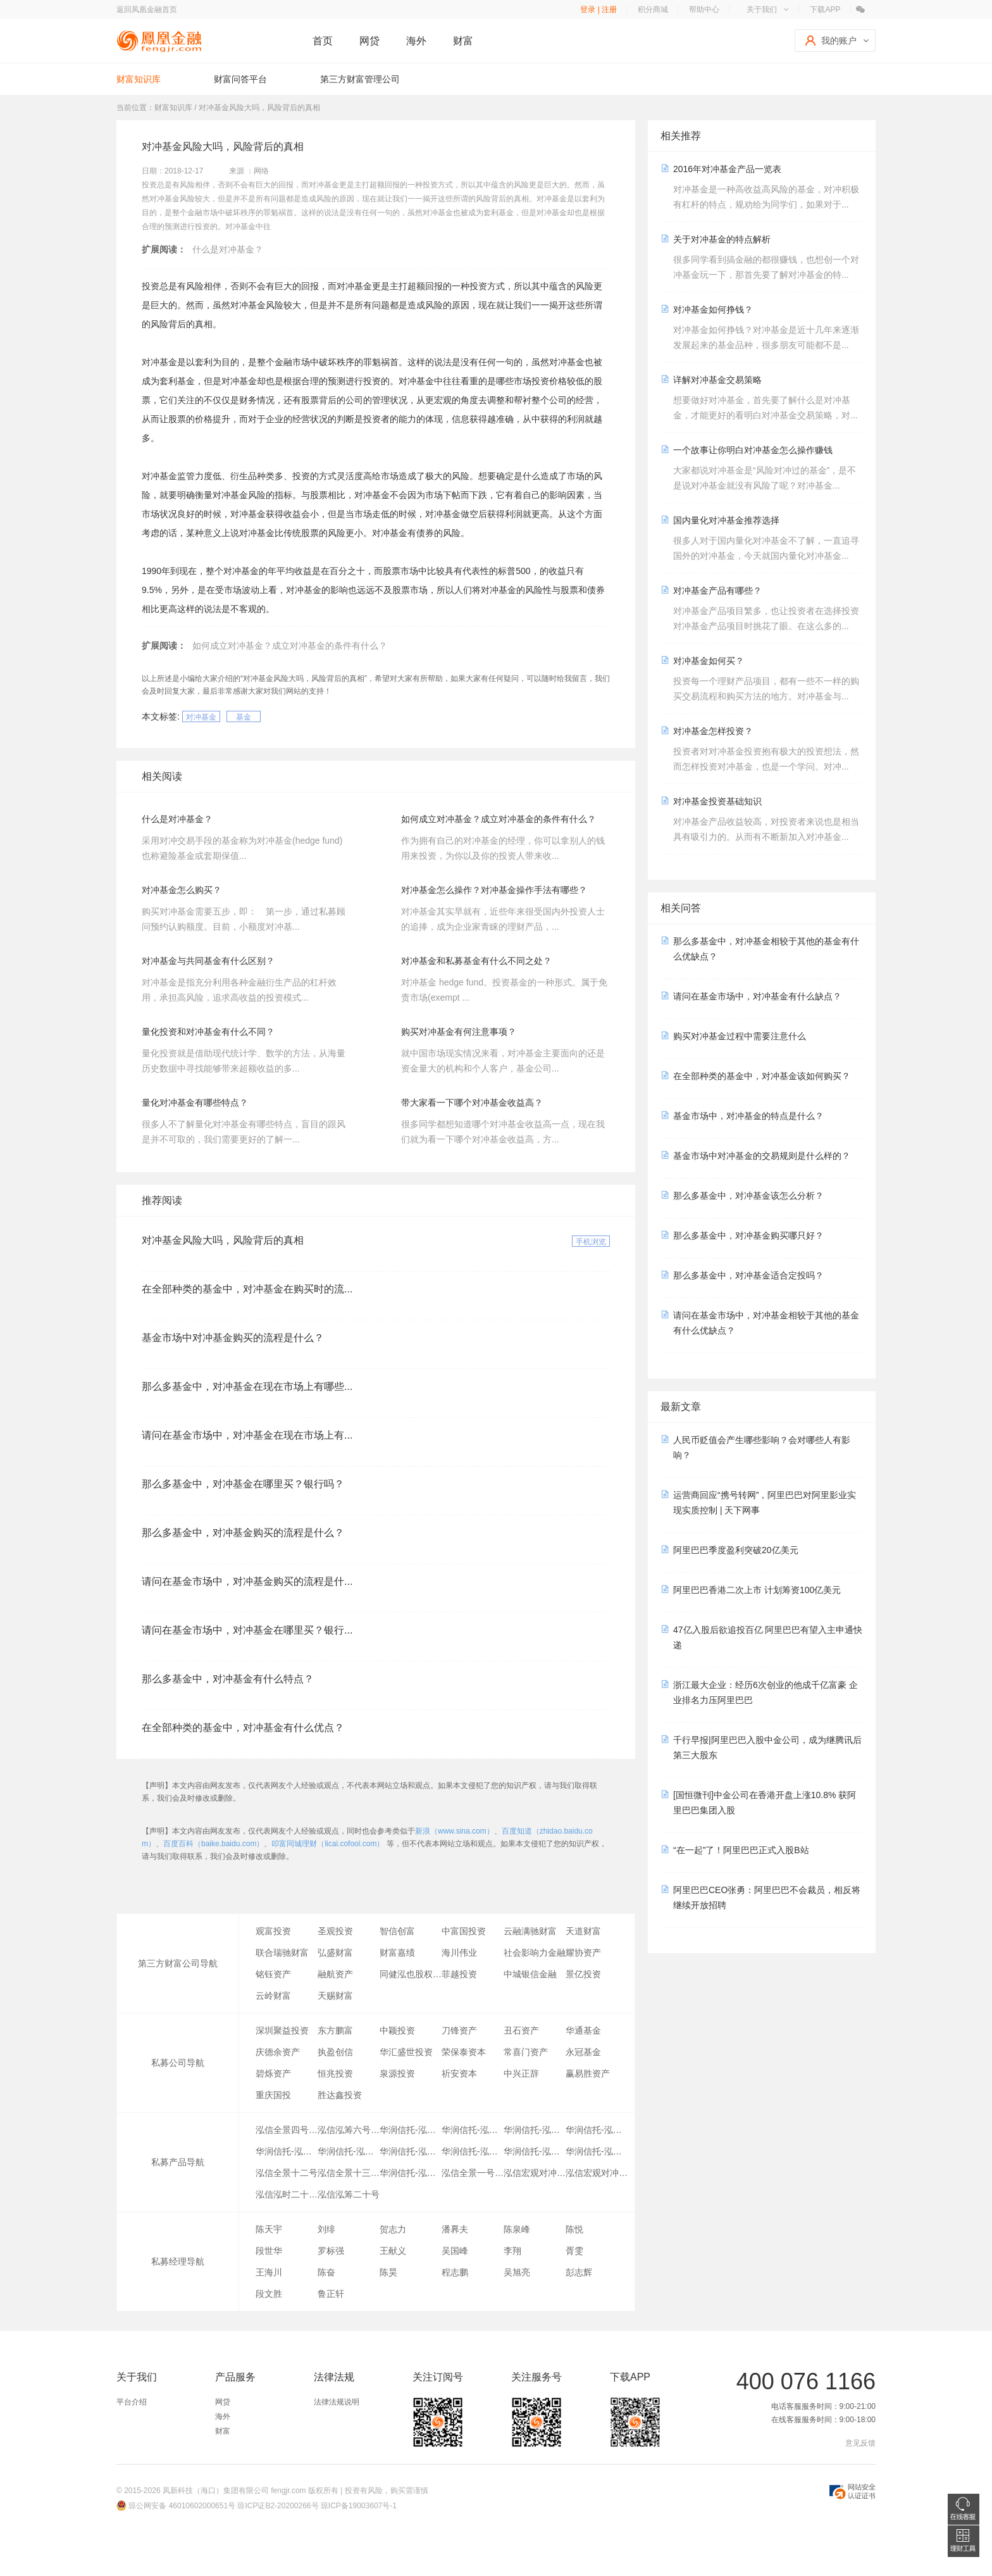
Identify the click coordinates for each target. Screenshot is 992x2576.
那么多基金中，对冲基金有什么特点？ (228, 1678)
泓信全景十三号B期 (349, 2173)
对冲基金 (201, 717)
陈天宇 (269, 2229)
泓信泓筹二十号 (349, 2194)
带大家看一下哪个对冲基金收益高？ (472, 1102)
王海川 (269, 2272)
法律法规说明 (336, 2402)
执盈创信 (335, 2052)
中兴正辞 (521, 2073)
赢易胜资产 (588, 2073)
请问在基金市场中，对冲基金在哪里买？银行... (247, 1630)
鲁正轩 (331, 2294)
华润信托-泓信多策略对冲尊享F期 (349, 2151)
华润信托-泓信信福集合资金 (411, 2173)
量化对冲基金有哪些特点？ (195, 1102)
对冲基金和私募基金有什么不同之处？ (476, 961)
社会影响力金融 (535, 1953)
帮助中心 (704, 9)
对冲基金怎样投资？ (713, 731)
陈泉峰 (517, 2229)
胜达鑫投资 (340, 2095)
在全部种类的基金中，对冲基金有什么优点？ (243, 1727)
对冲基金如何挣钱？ (713, 309)
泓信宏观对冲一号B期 (535, 2173)
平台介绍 (131, 2402)
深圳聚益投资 (282, 2030)
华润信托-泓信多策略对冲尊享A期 (411, 2130)
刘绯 (326, 2229)
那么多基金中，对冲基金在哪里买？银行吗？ (243, 1484)
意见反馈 (860, 2443)
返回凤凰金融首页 (146, 9)
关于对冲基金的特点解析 (722, 239)
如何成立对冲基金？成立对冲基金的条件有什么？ (289, 646)
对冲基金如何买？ (708, 661)
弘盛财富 (335, 1953)
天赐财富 (335, 1996)
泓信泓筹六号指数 (349, 2130)
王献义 (393, 2251)
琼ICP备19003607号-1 (359, 2505)
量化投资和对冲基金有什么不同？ (208, 1032)
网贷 (369, 40)
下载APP (825, 9)
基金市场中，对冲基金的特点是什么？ (748, 1116)
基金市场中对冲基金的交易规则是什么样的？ (761, 1156)
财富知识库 (138, 79)
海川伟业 (459, 1953)
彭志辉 (579, 2272)
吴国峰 (455, 2251)
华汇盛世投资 (406, 2052)
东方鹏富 (335, 2030)
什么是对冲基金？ (227, 249)
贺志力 (393, 2229)
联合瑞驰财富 (282, 1953)
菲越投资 (459, 1974)
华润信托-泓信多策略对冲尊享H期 (473, 2151)
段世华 (269, 2251)
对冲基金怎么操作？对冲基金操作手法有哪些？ (494, 890)
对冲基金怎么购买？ (181, 890)
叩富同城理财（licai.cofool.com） (327, 1843)
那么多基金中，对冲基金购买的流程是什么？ (243, 1532)
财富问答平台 (240, 79)
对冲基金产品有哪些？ (717, 590)
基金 (243, 717)
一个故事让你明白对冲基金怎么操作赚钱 (753, 450)
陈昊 (388, 2272)
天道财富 (583, 1931)
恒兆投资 (335, 2073)
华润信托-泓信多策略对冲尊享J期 (597, 2151)
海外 (416, 40)
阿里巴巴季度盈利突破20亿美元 (735, 1550)
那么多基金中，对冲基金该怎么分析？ (748, 1196)
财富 (463, 40)
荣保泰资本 (464, 2052)
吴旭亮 (517, 2272)
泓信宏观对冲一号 (597, 2173)
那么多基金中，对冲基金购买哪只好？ (748, 1235)
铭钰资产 (273, 1974)
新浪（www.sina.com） (454, 1831)
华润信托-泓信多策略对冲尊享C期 (597, 2130)
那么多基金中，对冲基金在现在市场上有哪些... (247, 1386)
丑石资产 (521, 2030)
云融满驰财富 (530, 1931)
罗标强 (331, 2251)
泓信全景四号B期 (287, 2130)
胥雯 (574, 2251)
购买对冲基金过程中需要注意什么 (739, 1036)
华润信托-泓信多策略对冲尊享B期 (473, 2130)
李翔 (512, 2251)
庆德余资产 (278, 2052)
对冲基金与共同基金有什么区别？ (208, 961)
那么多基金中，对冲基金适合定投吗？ (748, 1275)
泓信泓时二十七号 (287, 2194)
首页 (323, 40)
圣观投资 (335, 1931)
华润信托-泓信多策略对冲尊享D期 (535, 2130)
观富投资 (273, 1931)
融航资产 (335, 1974)
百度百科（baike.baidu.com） (213, 1843)
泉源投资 (397, 2073)
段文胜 (269, 2294)
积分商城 (653, 9)
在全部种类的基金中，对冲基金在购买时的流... (247, 1289)
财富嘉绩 (397, 1953)
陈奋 (326, 2272)
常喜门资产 (526, 2052)
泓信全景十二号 (287, 2173)
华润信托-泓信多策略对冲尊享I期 (535, 2151)
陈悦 (574, 2229)
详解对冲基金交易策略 (717, 380)
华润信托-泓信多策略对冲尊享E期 (287, 2151)
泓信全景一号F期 (473, 2173)
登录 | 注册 (598, 9)
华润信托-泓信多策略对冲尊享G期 (411, 2151)
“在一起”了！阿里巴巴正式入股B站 (741, 1850)
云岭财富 (273, 1996)
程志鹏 (455, 2272)
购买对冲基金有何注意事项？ (458, 1032)
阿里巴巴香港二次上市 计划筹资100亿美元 (757, 1590)
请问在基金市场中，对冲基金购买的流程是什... (247, 1581)
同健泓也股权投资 (411, 1974)
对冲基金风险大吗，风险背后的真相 (223, 1240)
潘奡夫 (455, 2229)
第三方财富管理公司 (360, 79)
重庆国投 (273, 2095)
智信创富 (397, 1931)
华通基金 (583, 2030)
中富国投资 (464, 1931)
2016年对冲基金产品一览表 (727, 169)
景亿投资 (583, 1974)
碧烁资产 (273, 2073)
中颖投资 (397, 2030)
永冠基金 (583, 2052)
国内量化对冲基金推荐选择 (726, 520)
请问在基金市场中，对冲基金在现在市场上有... (247, 1435)
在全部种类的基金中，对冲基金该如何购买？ (761, 1076)
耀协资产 (583, 1953)
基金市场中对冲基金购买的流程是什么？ (233, 1337)
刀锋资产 (459, 2030)
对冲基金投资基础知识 (717, 801)
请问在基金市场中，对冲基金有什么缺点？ (757, 996)
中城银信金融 (530, 1974)
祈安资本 (459, 2073)
